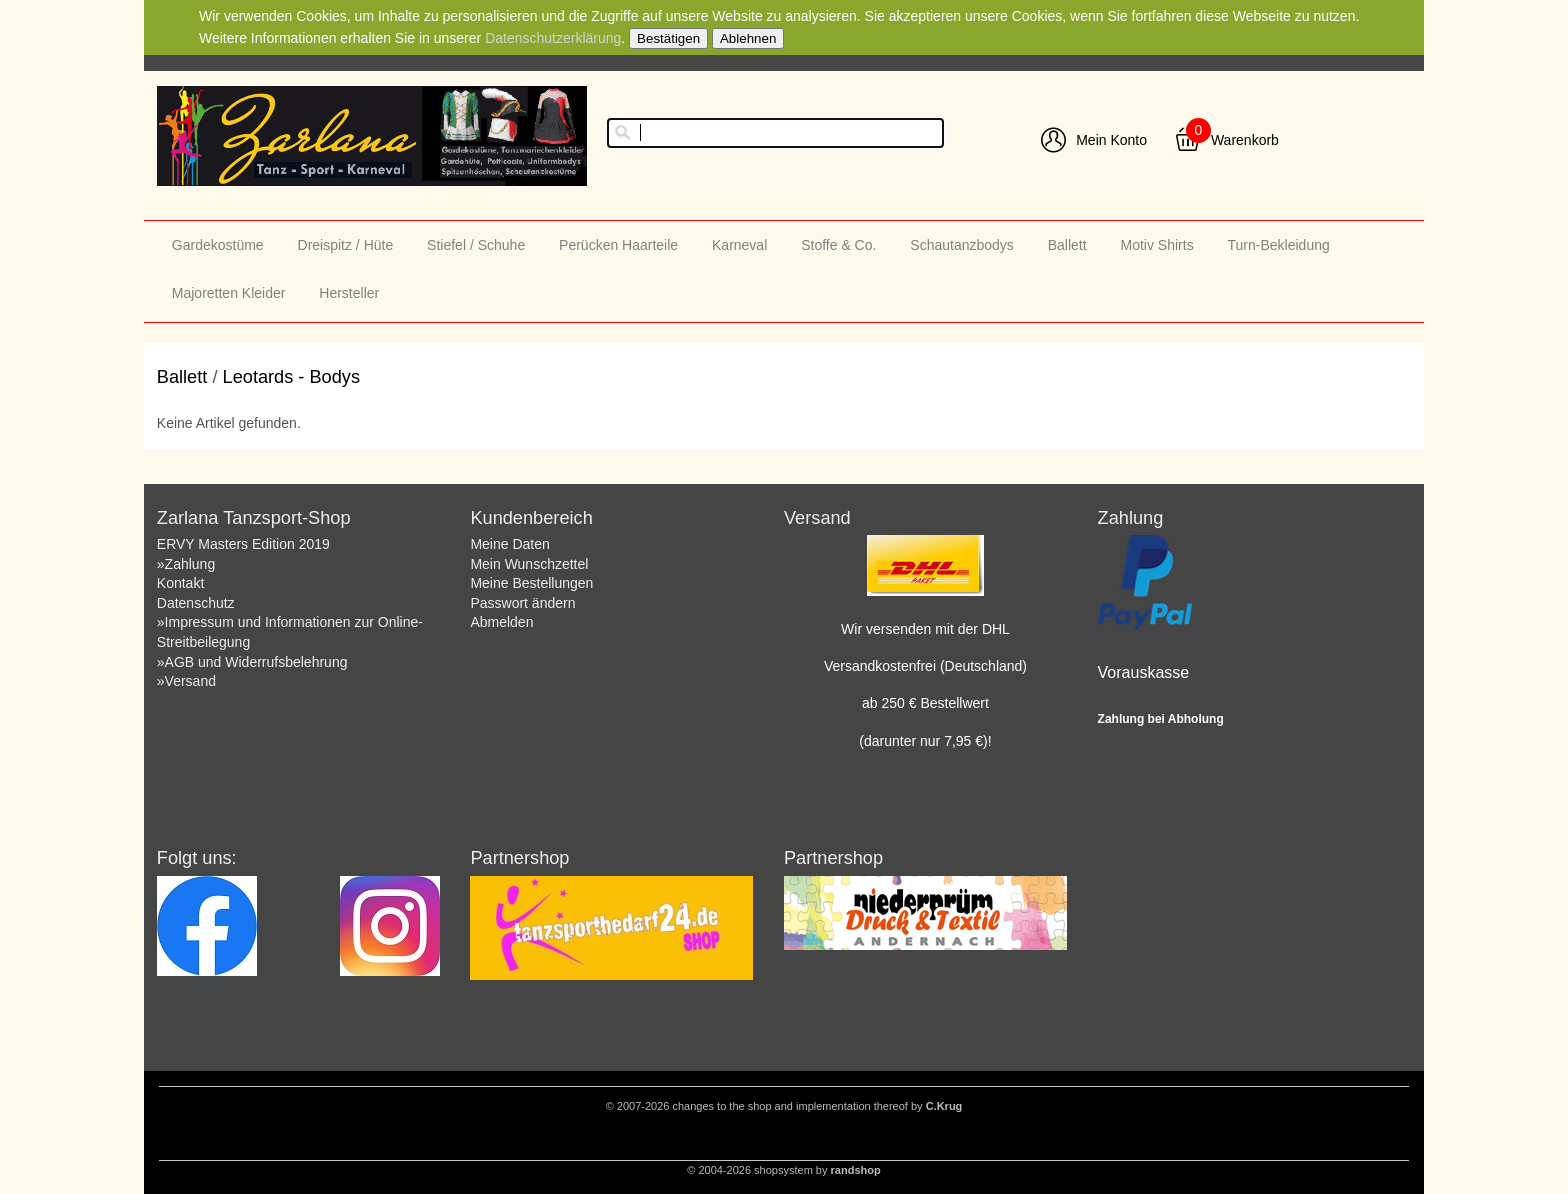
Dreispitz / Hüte (346, 245)
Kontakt (180, 583)
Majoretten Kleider (229, 293)
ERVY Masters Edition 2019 (243, 544)
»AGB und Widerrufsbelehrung (252, 662)
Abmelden (501, 622)
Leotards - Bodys (292, 377)
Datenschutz (196, 603)
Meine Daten (509, 544)
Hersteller (349, 293)
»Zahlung (186, 564)
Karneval (739, 245)
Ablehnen (748, 38)
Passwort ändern (522, 603)
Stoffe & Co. (838, 245)
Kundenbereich (531, 518)
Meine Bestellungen (531, 583)
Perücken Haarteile (618, 245)
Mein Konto (1111, 140)
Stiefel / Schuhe (476, 245)
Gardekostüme (218, 245)
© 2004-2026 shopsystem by (783, 1170)
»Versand (186, 681)
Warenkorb (1245, 140)
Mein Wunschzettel (529, 564)
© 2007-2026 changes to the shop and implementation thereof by (784, 1106)
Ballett (1067, 245)
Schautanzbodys (962, 245)
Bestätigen (668, 38)
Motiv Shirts (1157, 245)
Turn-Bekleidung (1279, 245)
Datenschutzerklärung (553, 38)
